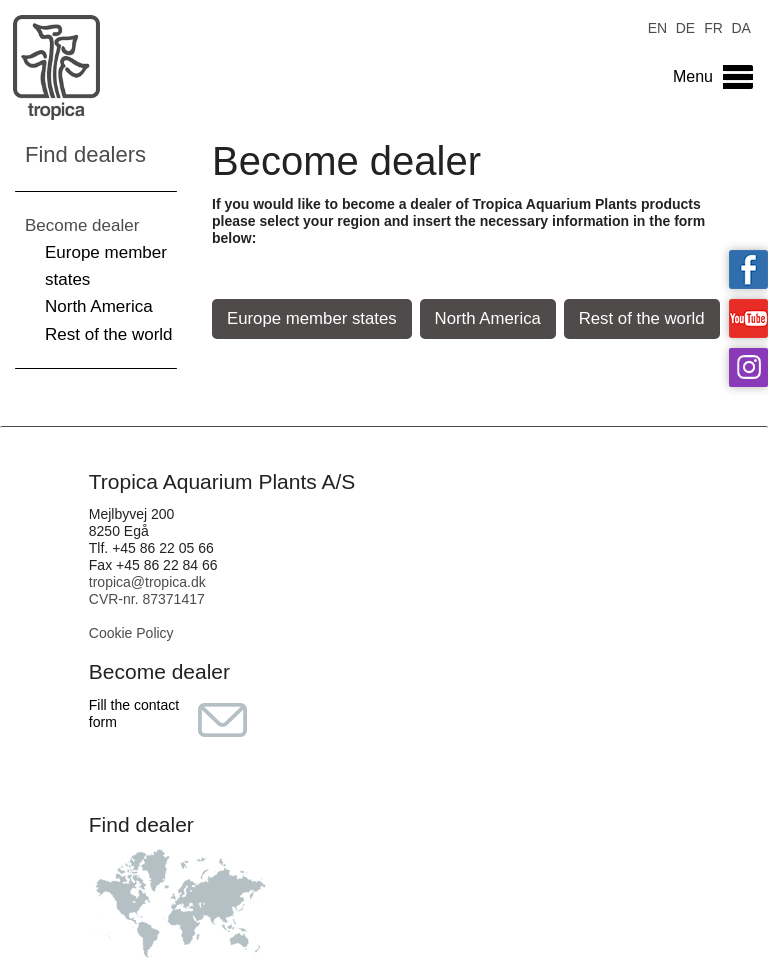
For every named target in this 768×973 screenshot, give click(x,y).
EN (657, 26)
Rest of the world (109, 334)
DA (740, 26)
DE (685, 26)
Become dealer (82, 225)
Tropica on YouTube (748, 318)
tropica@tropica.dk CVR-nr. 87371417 (147, 590)
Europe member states (312, 318)
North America (99, 306)
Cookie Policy (131, 633)
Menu (693, 76)
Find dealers (85, 154)
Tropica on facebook (748, 269)
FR (713, 26)
